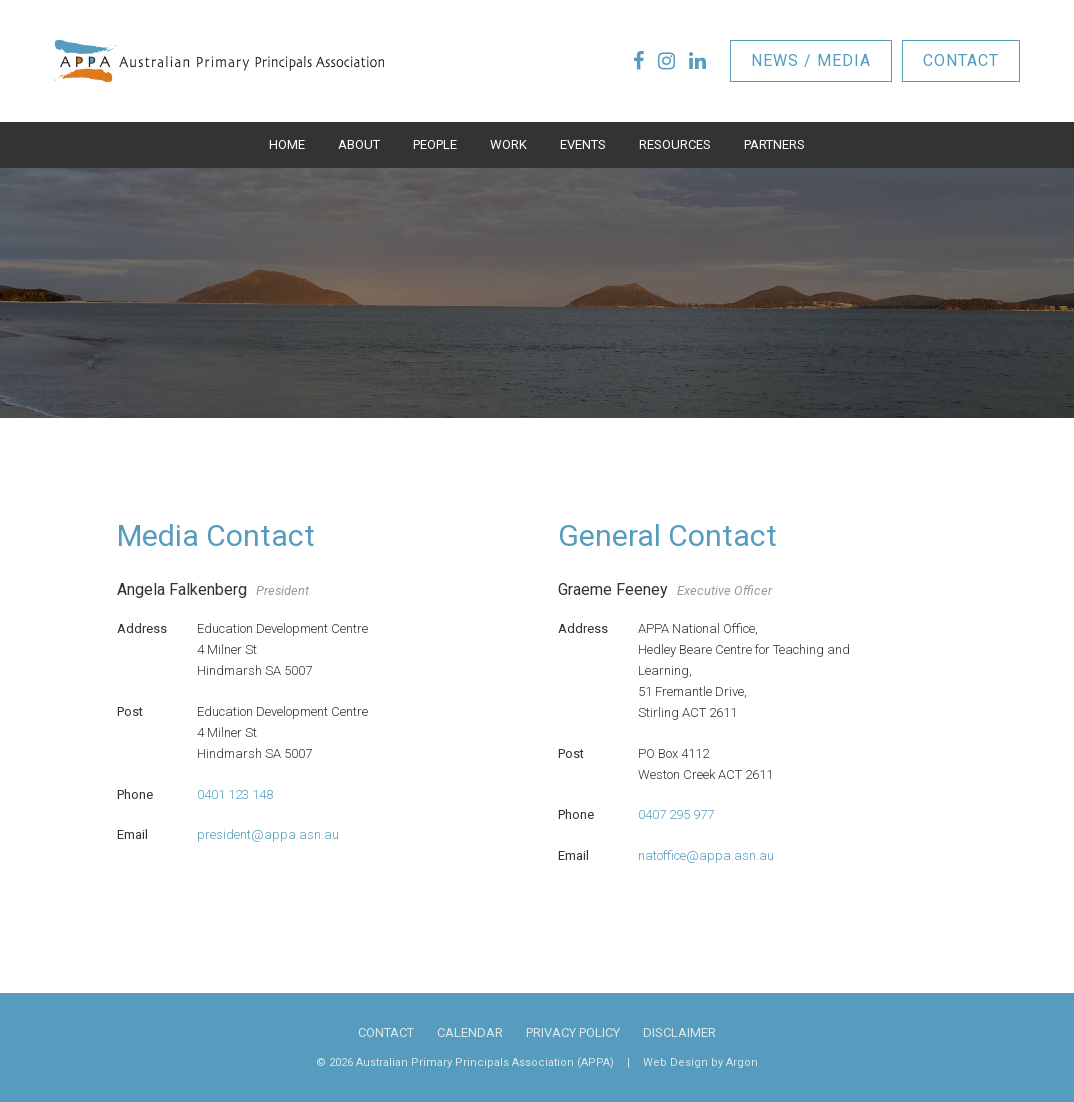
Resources (675, 144)
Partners (774, 144)
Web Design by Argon (700, 1062)
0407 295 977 (676, 814)
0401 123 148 (235, 794)
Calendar (470, 1032)
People (435, 144)
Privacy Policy (573, 1032)
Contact (961, 60)
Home (287, 144)
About (359, 144)
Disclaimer (679, 1032)
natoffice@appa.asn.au (706, 855)
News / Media (811, 60)
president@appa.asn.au (268, 834)
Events (583, 144)
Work (508, 144)
